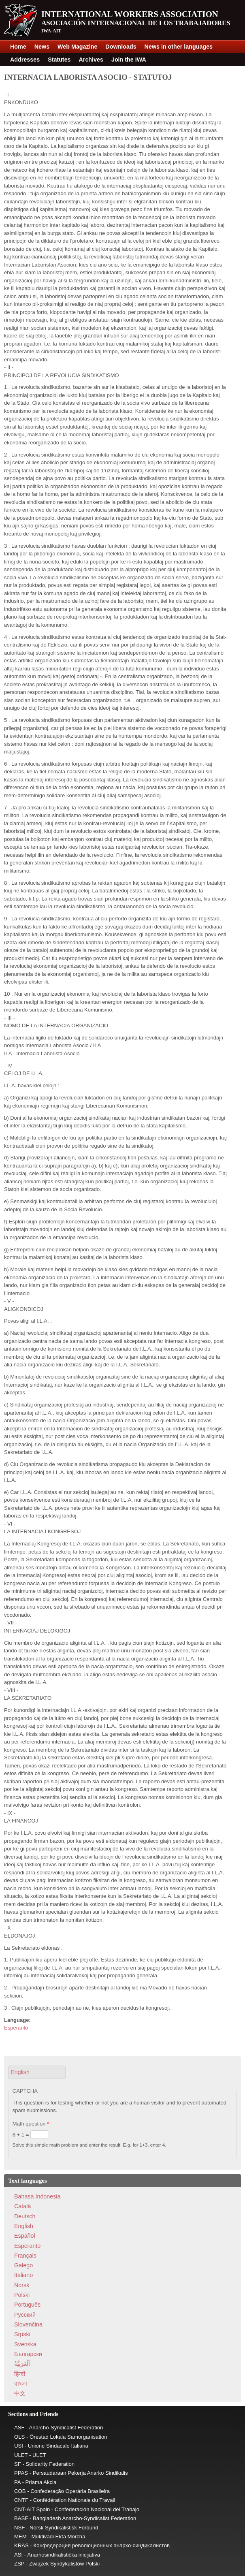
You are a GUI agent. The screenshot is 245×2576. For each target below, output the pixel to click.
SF (17, 2464)
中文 (20, 2393)
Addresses (25, 59)
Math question (31, 2124)
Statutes (59, 59)
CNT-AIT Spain (32, 2509)
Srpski (22, 2334)
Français (25, 2255)
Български (28, 2354)
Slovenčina (28, 2324)
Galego (23, 2265)
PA (17, 2482)
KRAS (21, 2545)
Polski (22, 2295)
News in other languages (179, 46)
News (41, 46)
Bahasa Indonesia (37, 2196)
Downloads (120, 46)
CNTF (21, 2500)
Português (27, 2304)
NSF (19, 2528)
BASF (21, 2518)
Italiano (23, 2275)
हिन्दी (20, 2374)
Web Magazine (77, 46)
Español (24, 2235)
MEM (20, 2536)
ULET (21, 2455)
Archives (91, 59)
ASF (19, 2427)
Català (22, 2206)
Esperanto (16, 2028)
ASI (18, 2555)
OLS (19, 2437)
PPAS (21, 2473)
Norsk (21, 2285)
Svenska (25, 2344)
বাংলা (20, 2383)
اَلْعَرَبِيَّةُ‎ (22, 2363)
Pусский (25, 2314)
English (23, 2226)
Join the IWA (128, 59)
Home (18, 46)
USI (18, 2446)
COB (20, 2491)
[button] (37, 2072)
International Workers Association (129, 14)
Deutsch (24, 2216)
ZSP (19, 2564)
